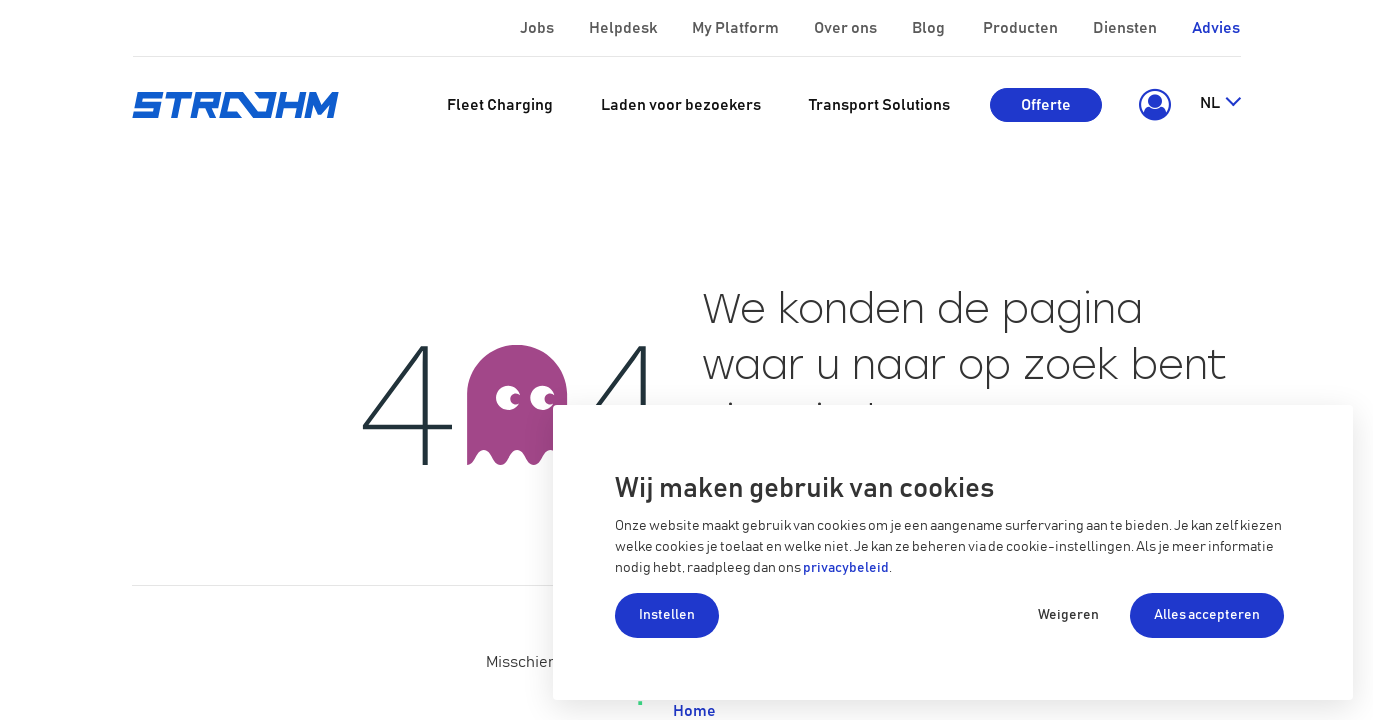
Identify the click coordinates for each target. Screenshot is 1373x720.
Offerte (1046, 105)
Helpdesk (624, 28)
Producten (1022, 28)
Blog (930, 28)
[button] (1150, 105)
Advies (1216, 28)
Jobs (538, 28)
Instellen (667, 615)
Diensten (1126, 28)
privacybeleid (846, 568)
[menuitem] (500, 105)
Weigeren (1068, 615)
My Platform (735, 28)
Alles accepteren (1207, 615)
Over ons (847, 28)
